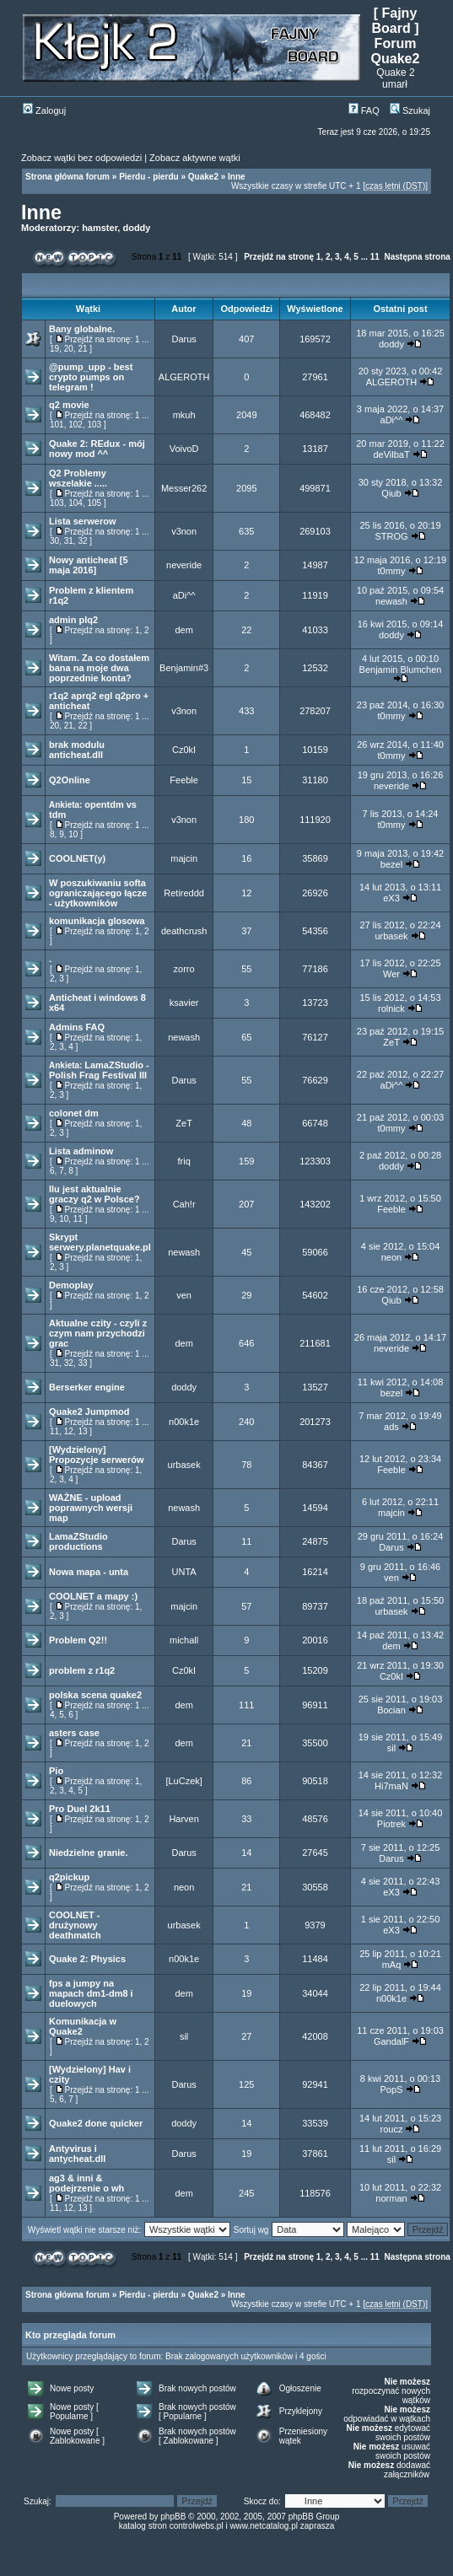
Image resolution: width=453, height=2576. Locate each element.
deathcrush (184, 931)
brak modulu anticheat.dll (77, 749)
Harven (183, 1819)
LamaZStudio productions (78, 1541)
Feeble (184, 780)
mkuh (184, 415)
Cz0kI (184, 750)
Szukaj (410, 110)
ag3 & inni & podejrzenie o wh (86, 2183)
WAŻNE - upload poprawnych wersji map (90, 1507)
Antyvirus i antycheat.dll (77, 2153)
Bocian (391, 1710)
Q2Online (69, 780)
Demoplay (71, 1285)
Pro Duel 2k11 (80, 1809)
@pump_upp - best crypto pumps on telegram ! (90, 377)
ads (391, 1427)
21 (82, 348)
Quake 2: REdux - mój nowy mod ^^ (97, 448)
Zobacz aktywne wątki (194, 158)
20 (68, 348)
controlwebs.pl (197, 2525)
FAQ (364, 110)
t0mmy (391, 571)
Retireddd (184, 893)
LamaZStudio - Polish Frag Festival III (99, 1070)
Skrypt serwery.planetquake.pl (100, 1242)
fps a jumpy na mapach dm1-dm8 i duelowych (91, 1993)
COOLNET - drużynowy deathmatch (75, 1925)
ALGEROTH (184, 377)
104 (75, 503)
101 (57, 424)
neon (391, 1257)
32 (82, 541)
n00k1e (184, 1422)
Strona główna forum (67, 176)
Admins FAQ (77, 1027)
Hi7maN (391, 1786)
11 (375, 256)
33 (82, 1363)
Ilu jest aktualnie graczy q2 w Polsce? (94, 1194)
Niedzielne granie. (88, 1852)
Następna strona (417, 256)
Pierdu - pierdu (149, 176)
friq (183, 1161)
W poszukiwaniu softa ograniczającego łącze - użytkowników (98, 893)
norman (391, 2198)
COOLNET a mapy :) (93, 1596)
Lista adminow (81, 1151)
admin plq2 (73, 620)
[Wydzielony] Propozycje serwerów (96, 1454)
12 (68, 1431)
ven (183, 1295)
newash (391, 601)
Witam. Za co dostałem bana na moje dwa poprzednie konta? (99, 668)
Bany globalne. (82, 329)
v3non (184, 531)
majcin (183, 858)
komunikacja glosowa (97, 921)
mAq (392, 1965)
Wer (391, 974)
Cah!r (184, 1204)
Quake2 (203, 176)
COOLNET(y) (77, 858)
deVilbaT (391, 454)
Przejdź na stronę (279, 256)
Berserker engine (87, 1387)
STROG (391, 536)
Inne (236, 176)
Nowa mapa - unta (88, 1572)
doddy (136, 228)
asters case (74, 1733)
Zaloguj (44, 110)
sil (391, 1748)
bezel (391, 864)
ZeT (391, 1042)
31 (68, 541)
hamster (99, 228)
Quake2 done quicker (96, 2123)
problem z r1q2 (82, 1670)
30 (54, 541)
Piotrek (391, 1824)
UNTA (184, 1572)
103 (95, 424)
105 (95, 503)
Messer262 (184, 488)
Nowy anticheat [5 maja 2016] (88, 565)
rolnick (391, 1008)
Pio (56, 1771)
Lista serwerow (82, 521)
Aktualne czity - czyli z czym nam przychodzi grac (98, 1333)
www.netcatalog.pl (263, 2525)
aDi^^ (391, 420)
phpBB (173, 2516)
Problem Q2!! (78, 1640)
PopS (391, 2089)
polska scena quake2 (95, 1695)
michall (184, 1640)
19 (54, 348)
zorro (184, 969)
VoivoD (184, 449)
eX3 (391, 898)
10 (73, 834)
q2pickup (69, 1877)
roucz (391, 2129)
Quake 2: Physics (87, 1959)
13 (82, 1431)
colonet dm (74, 1113)
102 (75, 424)
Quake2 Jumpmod (89, 1411)
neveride (184, 565)
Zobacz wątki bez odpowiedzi (81, 158)
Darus (183, 339)
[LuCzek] (183, 1781)
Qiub (391, 493)
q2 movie (69, 405)
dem (183, 630)
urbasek (391, 936)
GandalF (391, 2041)
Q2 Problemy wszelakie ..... (78, 478)
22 (82, 725)
